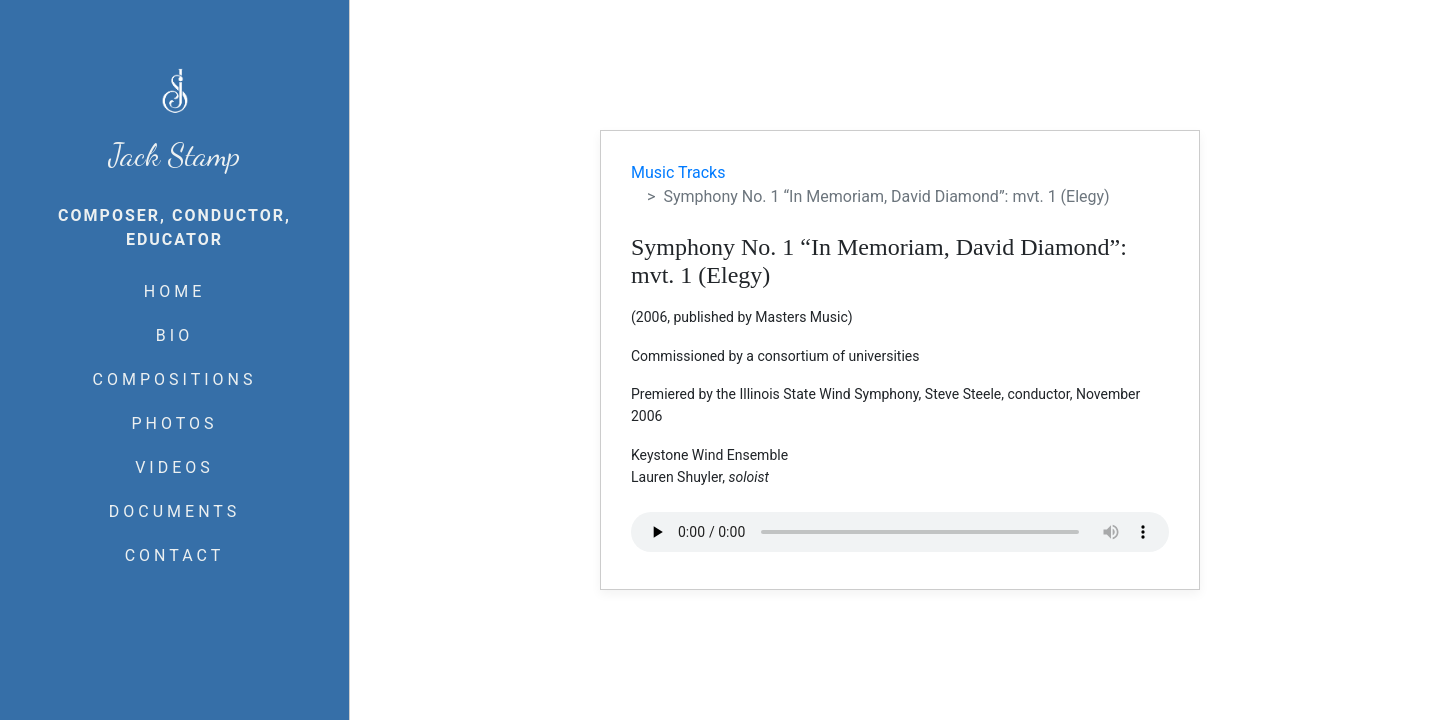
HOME (174, 291)
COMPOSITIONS (175, 379)
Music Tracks (678, 172)
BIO (174, 335)
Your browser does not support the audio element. (900, 532)
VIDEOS (174, 467)
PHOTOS (174, 423)
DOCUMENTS (174, 511)
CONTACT (175, 555)
